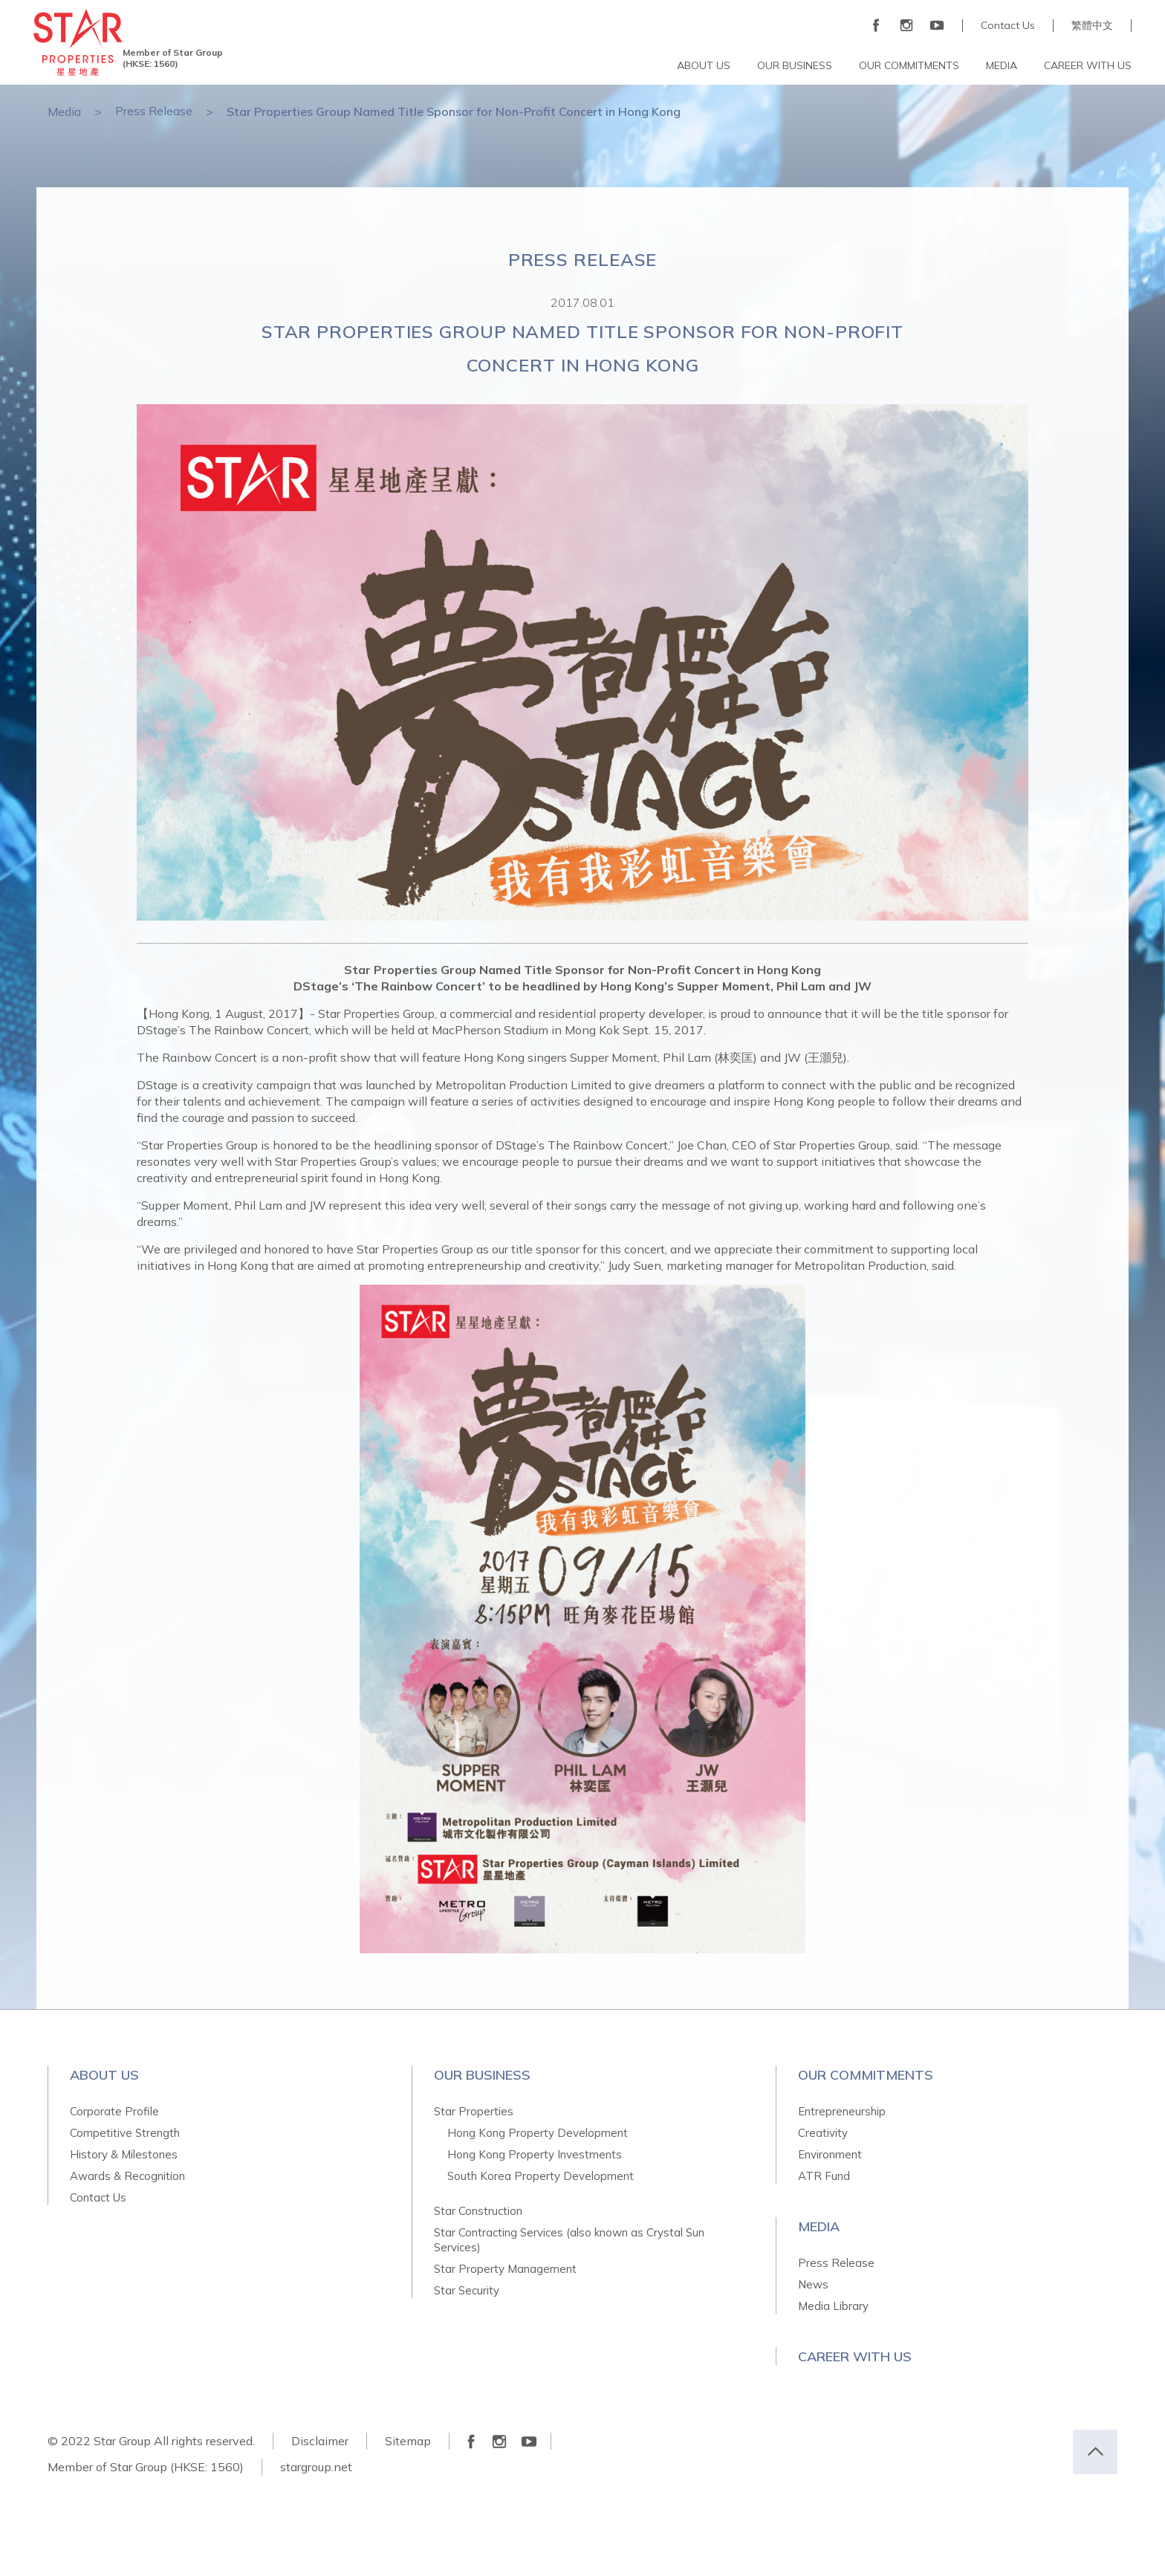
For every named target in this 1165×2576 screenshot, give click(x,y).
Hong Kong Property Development (537, 2133)
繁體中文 (1092, 25)
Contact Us (1008, 25)
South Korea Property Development (540, 2176)
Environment (830, 2154)
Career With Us (855, 2356)
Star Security (466, 2290)
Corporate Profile (114, 2111)
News (813, 2284)
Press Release (153, 111)
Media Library (833, 2306)
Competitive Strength (125, 2133)
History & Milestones (124, 2154)
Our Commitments (865, 2074)
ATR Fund (824, 2176)
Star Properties (473, 2111)
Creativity (823, 2133)
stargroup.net (316, 2466)
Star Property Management (505, 2269)
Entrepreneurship (842, 2111)
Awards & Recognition (127, 2176)
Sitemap (408, 2440)
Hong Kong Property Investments (534, 2154)
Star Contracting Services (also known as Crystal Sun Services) (569, 2239)
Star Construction (478, 2211)
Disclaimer (319, 2440)
